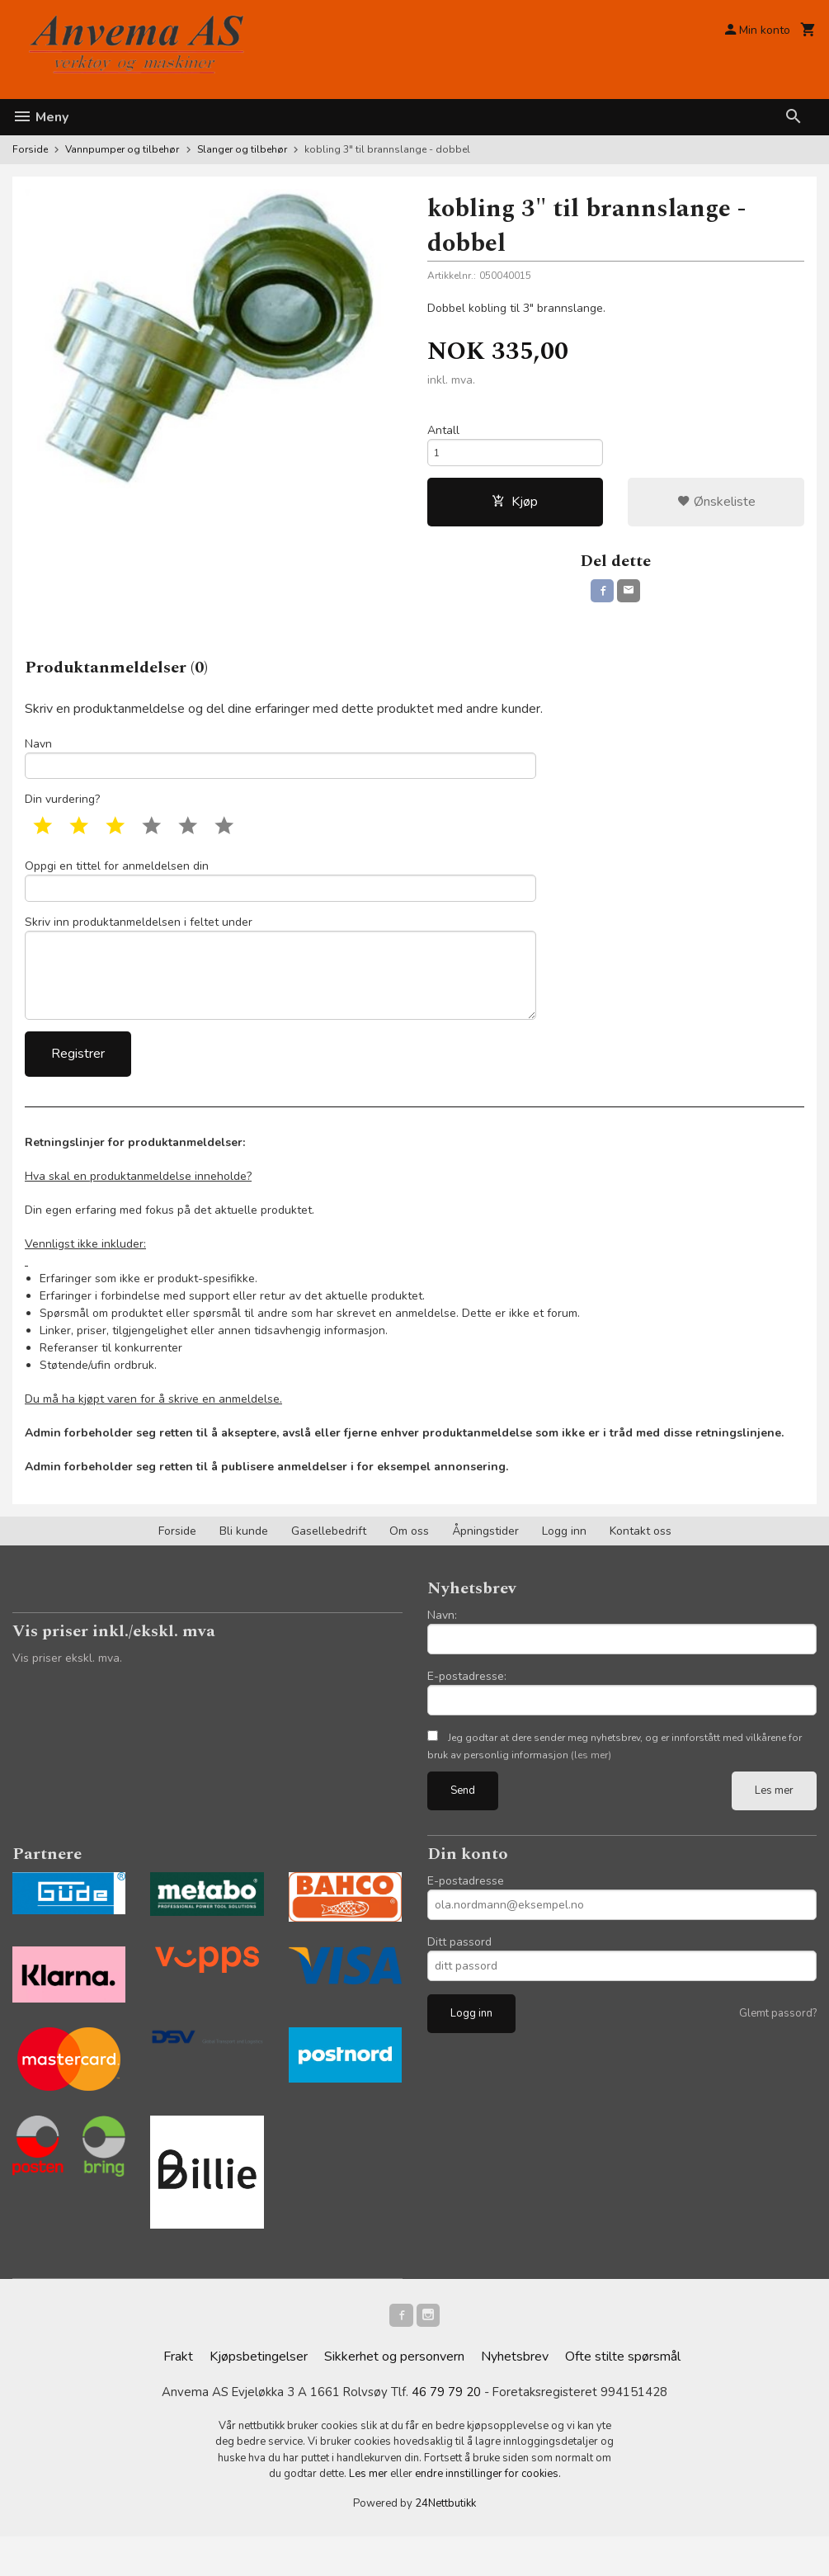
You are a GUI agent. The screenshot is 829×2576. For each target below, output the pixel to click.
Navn (280, 769)
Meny (40, 117)
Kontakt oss (640, 1565)
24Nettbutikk (445, 2543)
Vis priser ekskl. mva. (67, 1693)
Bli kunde (243, 1565)
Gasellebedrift (328, 1565)
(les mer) (591, 1789)
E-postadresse (465, 1915)
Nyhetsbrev (515, 2395)
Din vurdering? (62, 815)
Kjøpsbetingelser (259, 2395)
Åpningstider (485, 1565)
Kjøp (515, 508)
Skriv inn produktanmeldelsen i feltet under (280, 994)
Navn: (442, 1650)
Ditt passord (459, 1976)
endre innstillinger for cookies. (488, 2513)
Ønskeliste (716, 508)
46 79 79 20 (448, 2432)
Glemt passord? (778, 2048)
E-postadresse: (466, 1711)
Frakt (178, 2395)
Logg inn (564, 1565)
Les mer (774, 1825)
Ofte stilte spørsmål (623, 2395)
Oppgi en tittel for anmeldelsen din (280, 897)
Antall (443, 432)
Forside (30, 149)
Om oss (409, 1565)
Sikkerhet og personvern (394, 2395)
